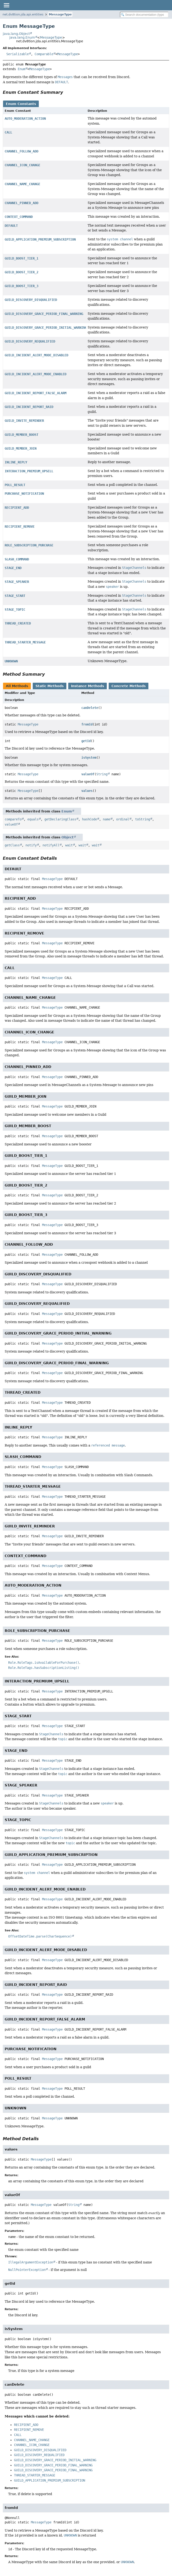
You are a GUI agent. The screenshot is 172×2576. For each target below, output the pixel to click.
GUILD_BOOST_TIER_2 (21, 272)
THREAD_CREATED (18, 623)
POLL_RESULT (15, 485)
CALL (8, 132)
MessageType (60, 14)
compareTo (13, 819)
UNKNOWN (11, 661)
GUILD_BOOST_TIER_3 (21, 286)
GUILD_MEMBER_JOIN (20, 448)
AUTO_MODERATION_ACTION (25, 118)
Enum (21, 69)
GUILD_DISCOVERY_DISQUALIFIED (31, 300)
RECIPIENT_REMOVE (20, 526)
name (106, 819)
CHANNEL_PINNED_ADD (21, 203)
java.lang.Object (16, 34)
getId (86, 741)
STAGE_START (15, 596)
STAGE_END (13, 568)
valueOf (87, 774)
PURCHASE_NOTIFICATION (24, 493)
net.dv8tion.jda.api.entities (23, 14)
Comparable (44, 54)
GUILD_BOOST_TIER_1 (21, 258)
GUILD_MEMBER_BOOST (21, 435)
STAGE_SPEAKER (17, 582)
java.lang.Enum (22, 37)
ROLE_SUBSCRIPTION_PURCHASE (29, 545)
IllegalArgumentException (30, 2262)
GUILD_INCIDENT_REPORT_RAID (29, 407)
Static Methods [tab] (50, 686)
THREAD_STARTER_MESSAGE (25, 642)
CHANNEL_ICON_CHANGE (22, 165)
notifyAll (51, 845)
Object (67, 837)
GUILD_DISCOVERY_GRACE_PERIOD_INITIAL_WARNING (46, 327)
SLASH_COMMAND (17, 559)
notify (31, 845)
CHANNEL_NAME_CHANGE (22, 184)
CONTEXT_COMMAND (19, 217)
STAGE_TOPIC (15, 609)
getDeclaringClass (60, 819)
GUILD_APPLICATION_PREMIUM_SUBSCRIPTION (40, 239)
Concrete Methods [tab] (128, 686)
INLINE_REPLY (16, 462)
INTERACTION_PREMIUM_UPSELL (29, 471)
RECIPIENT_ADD (17, 507)
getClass (12, 845)
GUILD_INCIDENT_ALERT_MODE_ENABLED (35, 374)
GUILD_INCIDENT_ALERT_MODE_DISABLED (36, 355)
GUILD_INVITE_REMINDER (24, 420)
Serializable (17, 54)
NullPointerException (27, 2270)
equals (33, 819)
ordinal (122, 819)
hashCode (89, 819)
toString (142, 819)
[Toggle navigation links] (6, 5)
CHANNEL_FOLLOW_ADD (21, 151)
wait (69, 845)
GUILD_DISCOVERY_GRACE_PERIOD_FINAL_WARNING (44, 314)
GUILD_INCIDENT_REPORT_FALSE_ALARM (35, 393)
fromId (87, 724)
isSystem (88, 757)
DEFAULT (11, 225)
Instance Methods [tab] (87, 686)
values (87, 791)
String (102, 774)
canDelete (89, 708)
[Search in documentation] (144, 15)
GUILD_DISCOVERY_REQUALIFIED (30, 341)
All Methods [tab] (17, 686)
